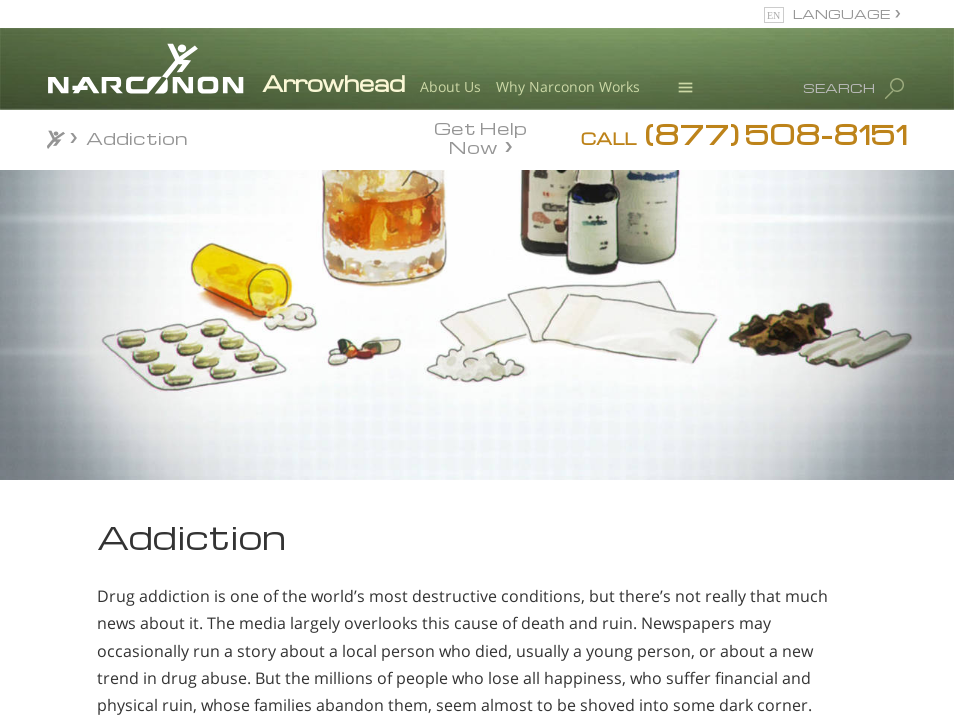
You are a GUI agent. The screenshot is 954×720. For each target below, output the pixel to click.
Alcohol (100, 585)
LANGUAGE (841, 13)
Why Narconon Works (568, 86)
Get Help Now (480, 136)
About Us (450, 86)
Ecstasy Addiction (146, 691)
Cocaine (102, 656)
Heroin (96, 621)
